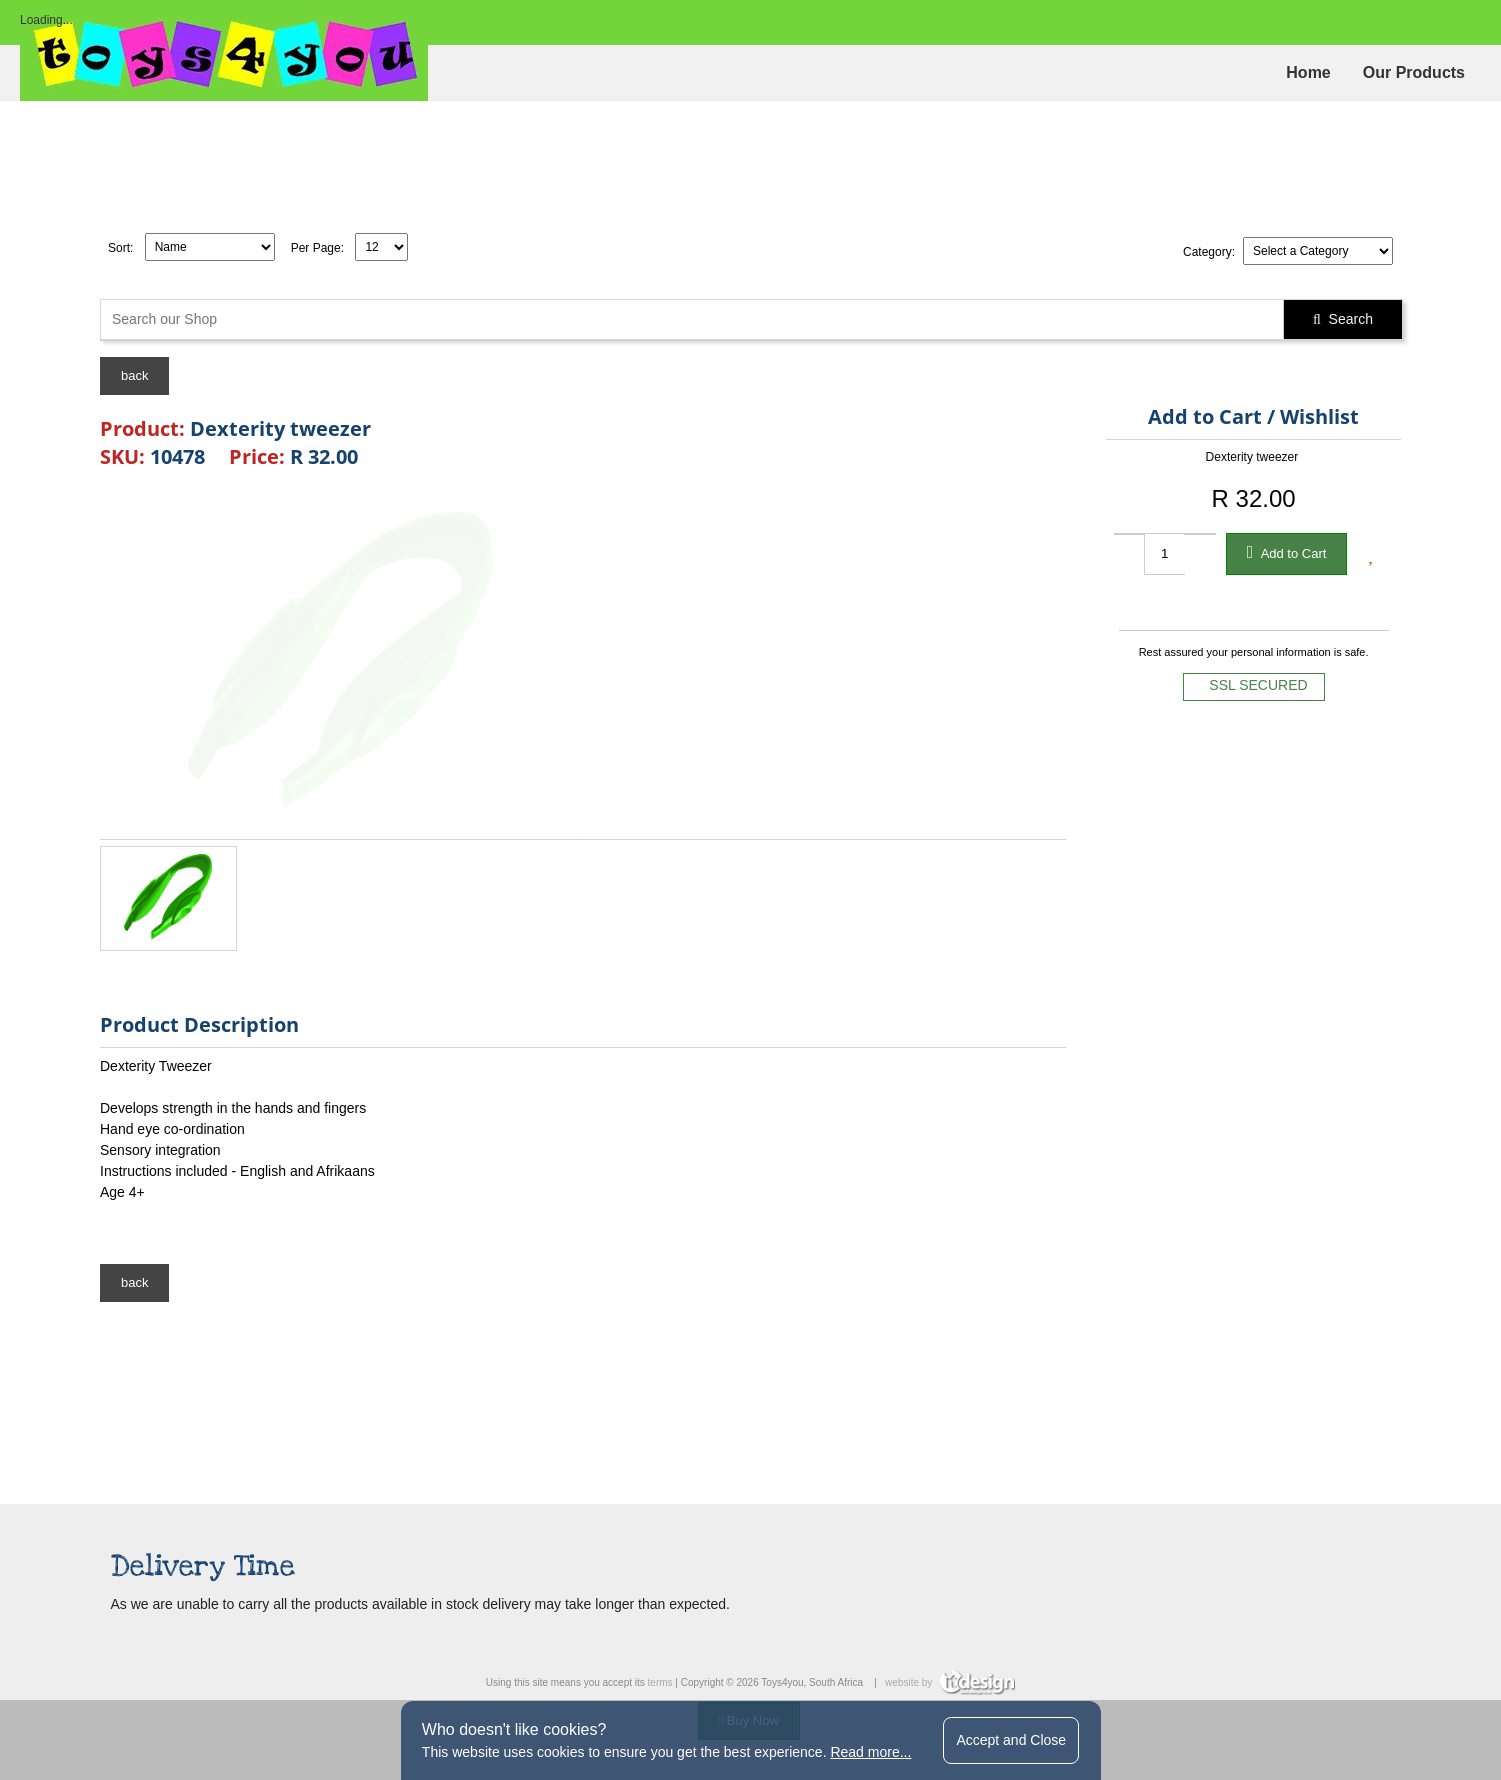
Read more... (870, 1752)
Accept (1011, 1740)
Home (1308, 72)
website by (950, 1682)
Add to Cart (1287, 552)
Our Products (1414, 72)
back (134, 375)
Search (1343, 319)
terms (660, 1682)
